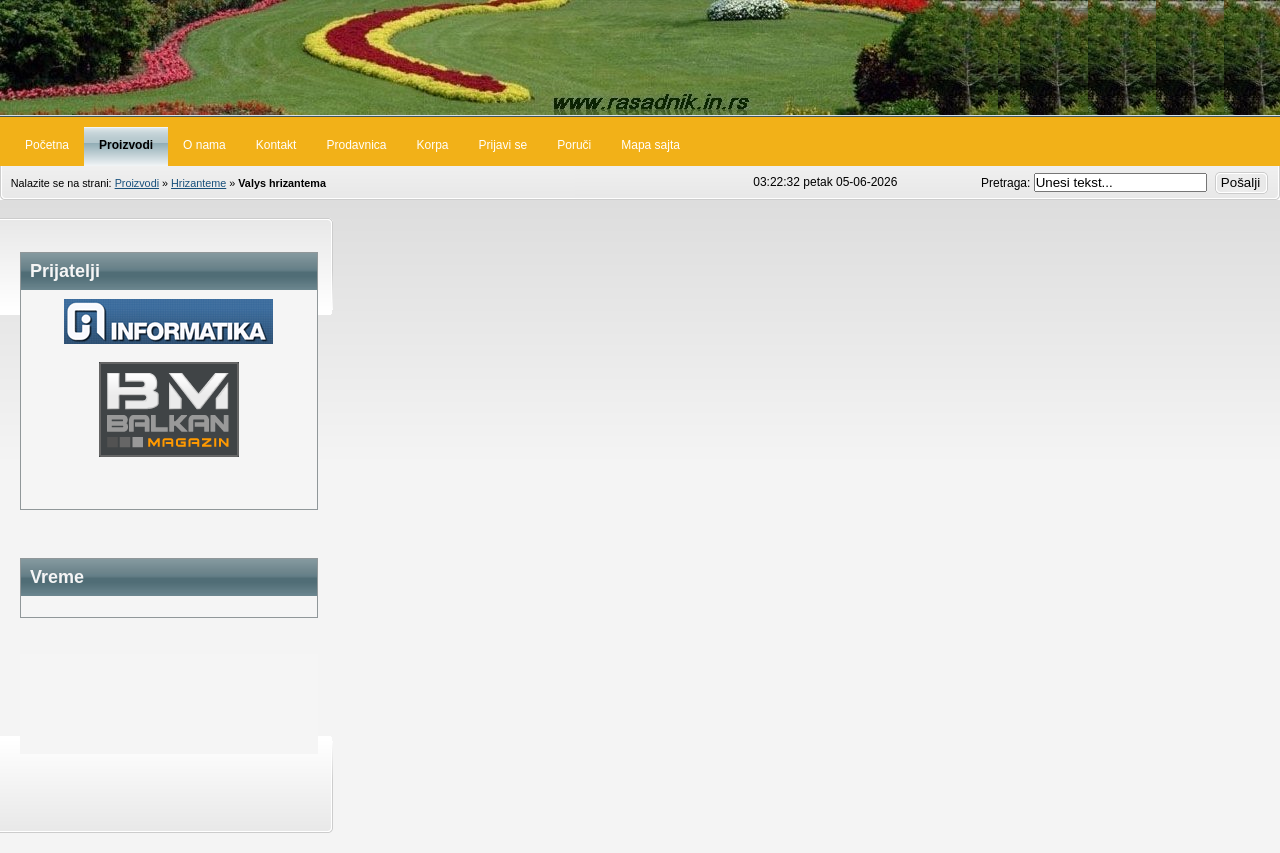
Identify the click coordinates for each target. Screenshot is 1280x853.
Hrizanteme (198, 183)
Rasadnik (640, 57)
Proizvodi (137, 183)
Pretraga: (1007, 183)
